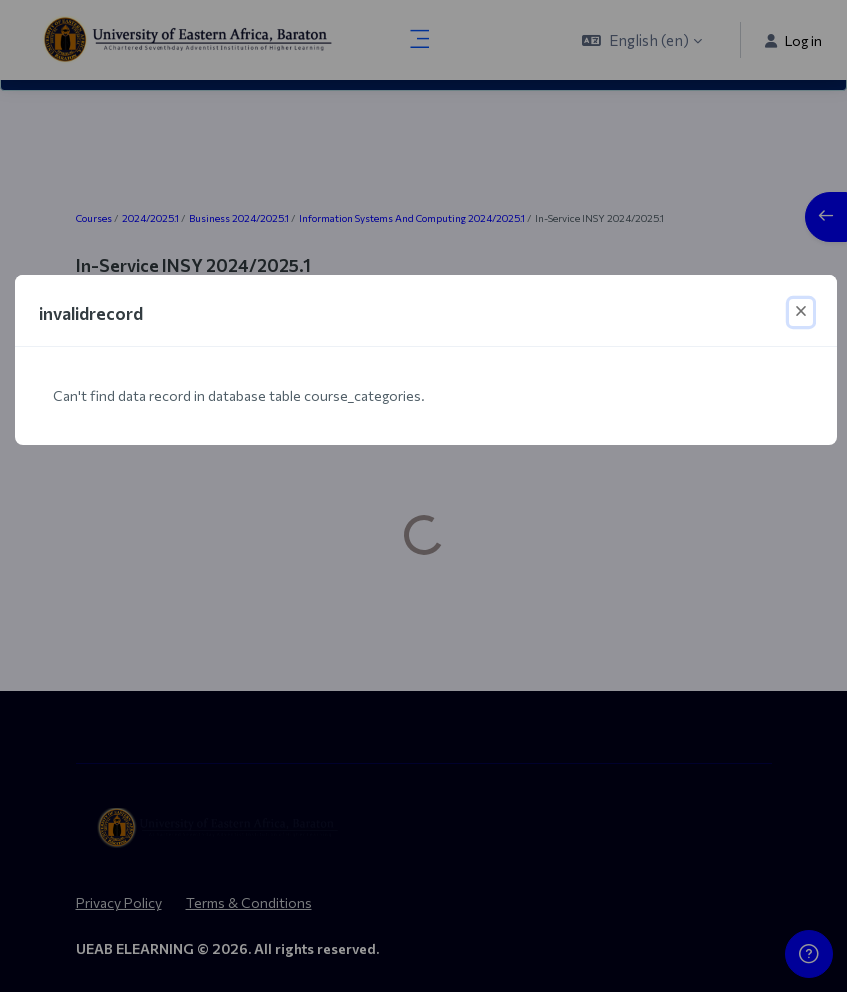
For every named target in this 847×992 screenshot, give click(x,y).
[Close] (801, 312)
